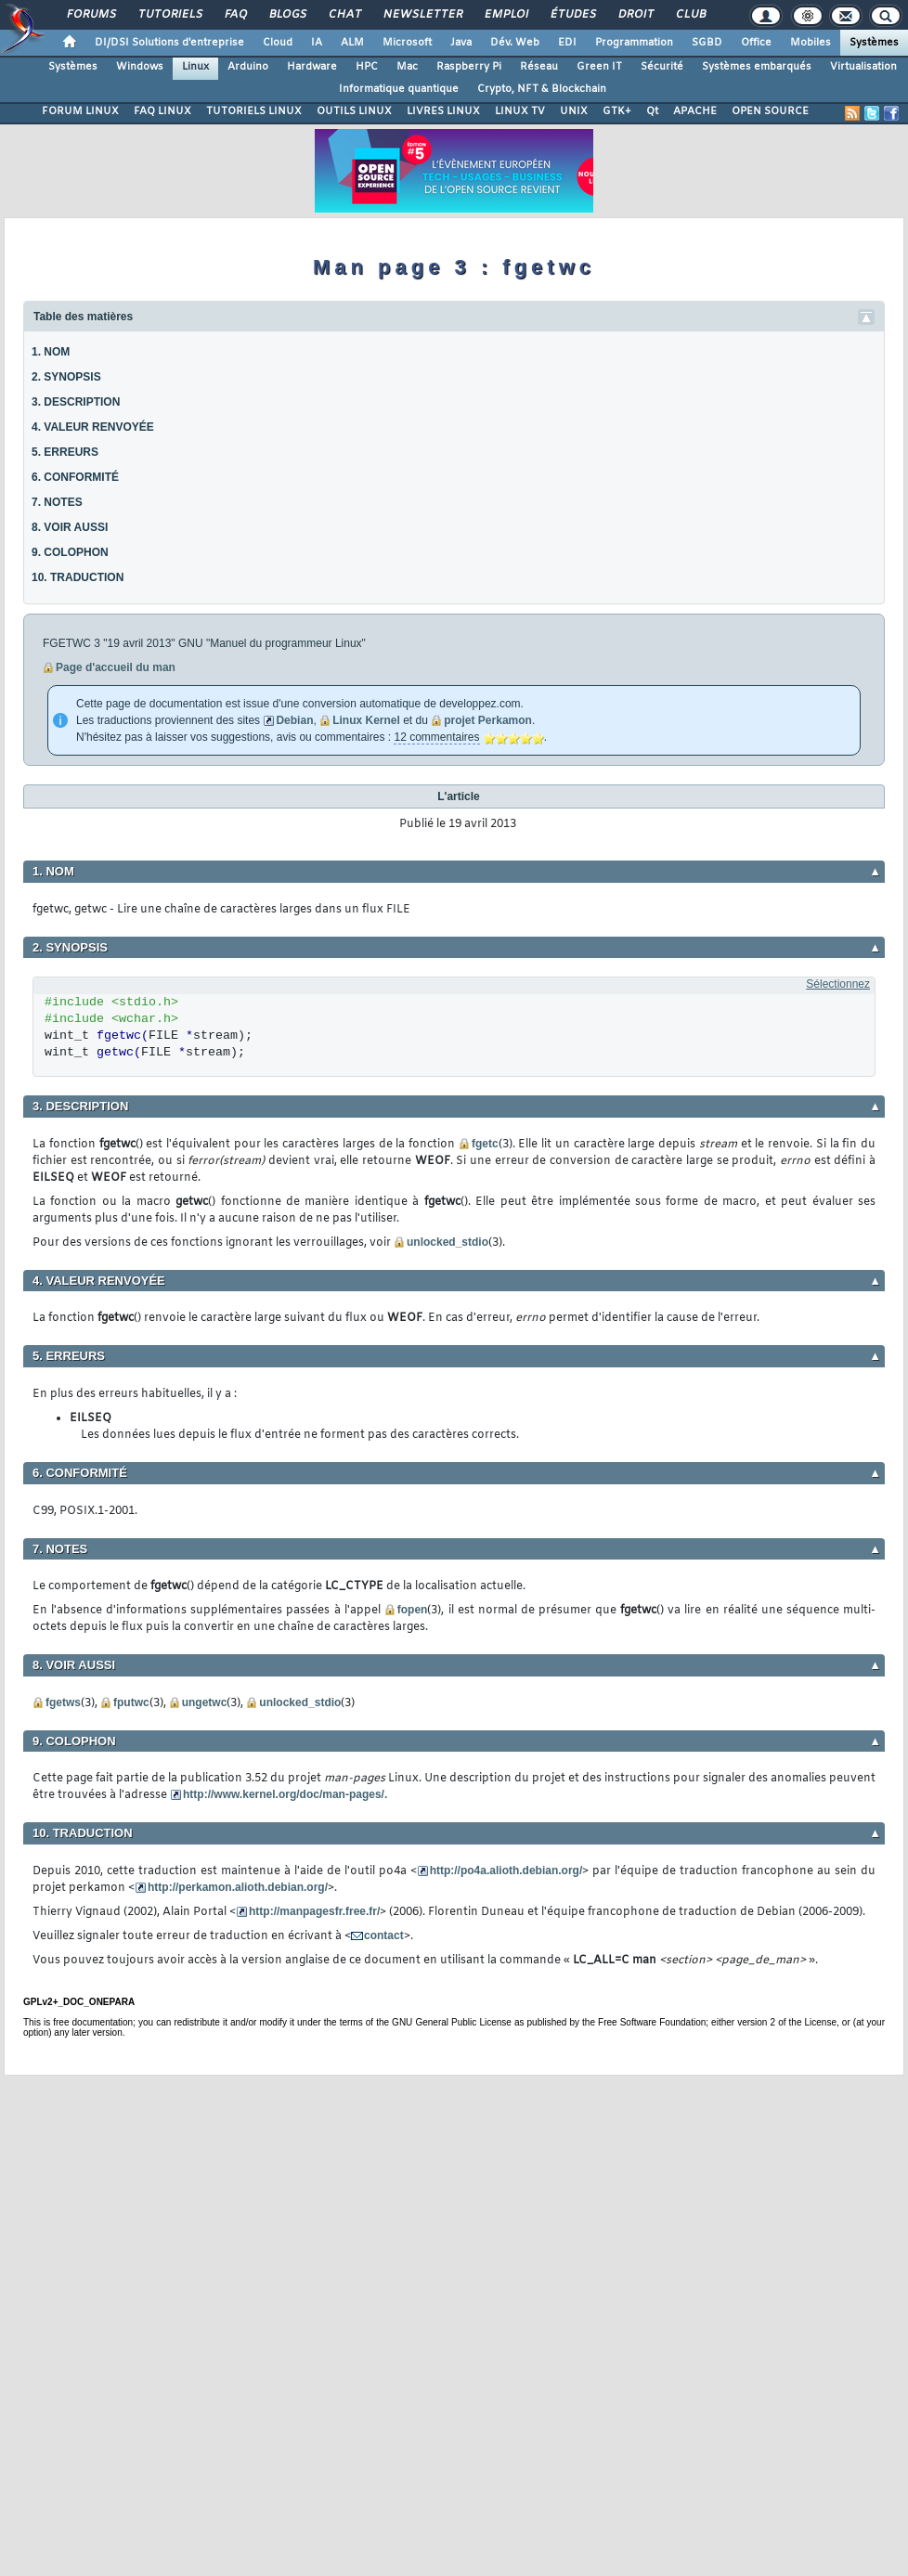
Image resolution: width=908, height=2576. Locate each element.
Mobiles (810, 42)
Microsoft (407, 42)
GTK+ (617, 111)
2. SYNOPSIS (66, 376)
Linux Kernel (366, 720)
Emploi (505, 14)
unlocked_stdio (447, 1242)
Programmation (634, 42)
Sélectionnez (838, 983)
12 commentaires (436, 737)
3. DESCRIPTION (76, 401)
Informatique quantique (399, 89)
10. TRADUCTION (77, 577)
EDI (567, 42)
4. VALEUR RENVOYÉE (93, 427)
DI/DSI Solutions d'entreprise (169, 42)
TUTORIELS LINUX (254, 111)
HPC (367, 66)
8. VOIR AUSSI (70, 527)
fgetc (485, 1143)
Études (572, 14)
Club (690, 14)
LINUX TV (520, 111)
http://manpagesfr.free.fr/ (314, 1911)
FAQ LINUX (162, 111)
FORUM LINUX (80, 111)
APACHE (695, 111)
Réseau (539, 66)
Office (756, 42)
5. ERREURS (65, 452)
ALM (352, 42)
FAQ (235, 14)
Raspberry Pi (468, 66)
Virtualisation (863, 66)
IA (316, 42)
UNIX (574, 111)
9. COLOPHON (70, 552)
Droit (635, 14)
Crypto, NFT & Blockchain (541, 89)
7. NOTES (57, 502)
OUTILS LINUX (354, 111)
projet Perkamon (488, 720)
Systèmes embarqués (756, 66)
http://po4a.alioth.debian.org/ (506, 1870)
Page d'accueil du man (115, 667)
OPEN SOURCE (770, 111)
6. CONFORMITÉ (75, 477)
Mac (407, 66)
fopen (412, 1609)
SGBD (707, 42)
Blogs (286, 14)
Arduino (247, 66)
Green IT (599, 66)
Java (461, 42)
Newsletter (422, 14)
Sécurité (662, 66)
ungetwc (204, 1702)
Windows (139, 66)
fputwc (131, 1702)
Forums (90, 14)
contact (384, 1935)
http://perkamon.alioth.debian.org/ (238, 1887)
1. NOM (51, 351)
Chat (344, 14)
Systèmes (874, 42)
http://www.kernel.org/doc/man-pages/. (285, 1794)
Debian (294, 720)
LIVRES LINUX (443, 111)
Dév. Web (514, 42)
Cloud (277, 42)
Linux (195, 66)
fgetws (63, 1702)
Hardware (312, 66)
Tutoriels (169, 14)
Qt (652, 111)
